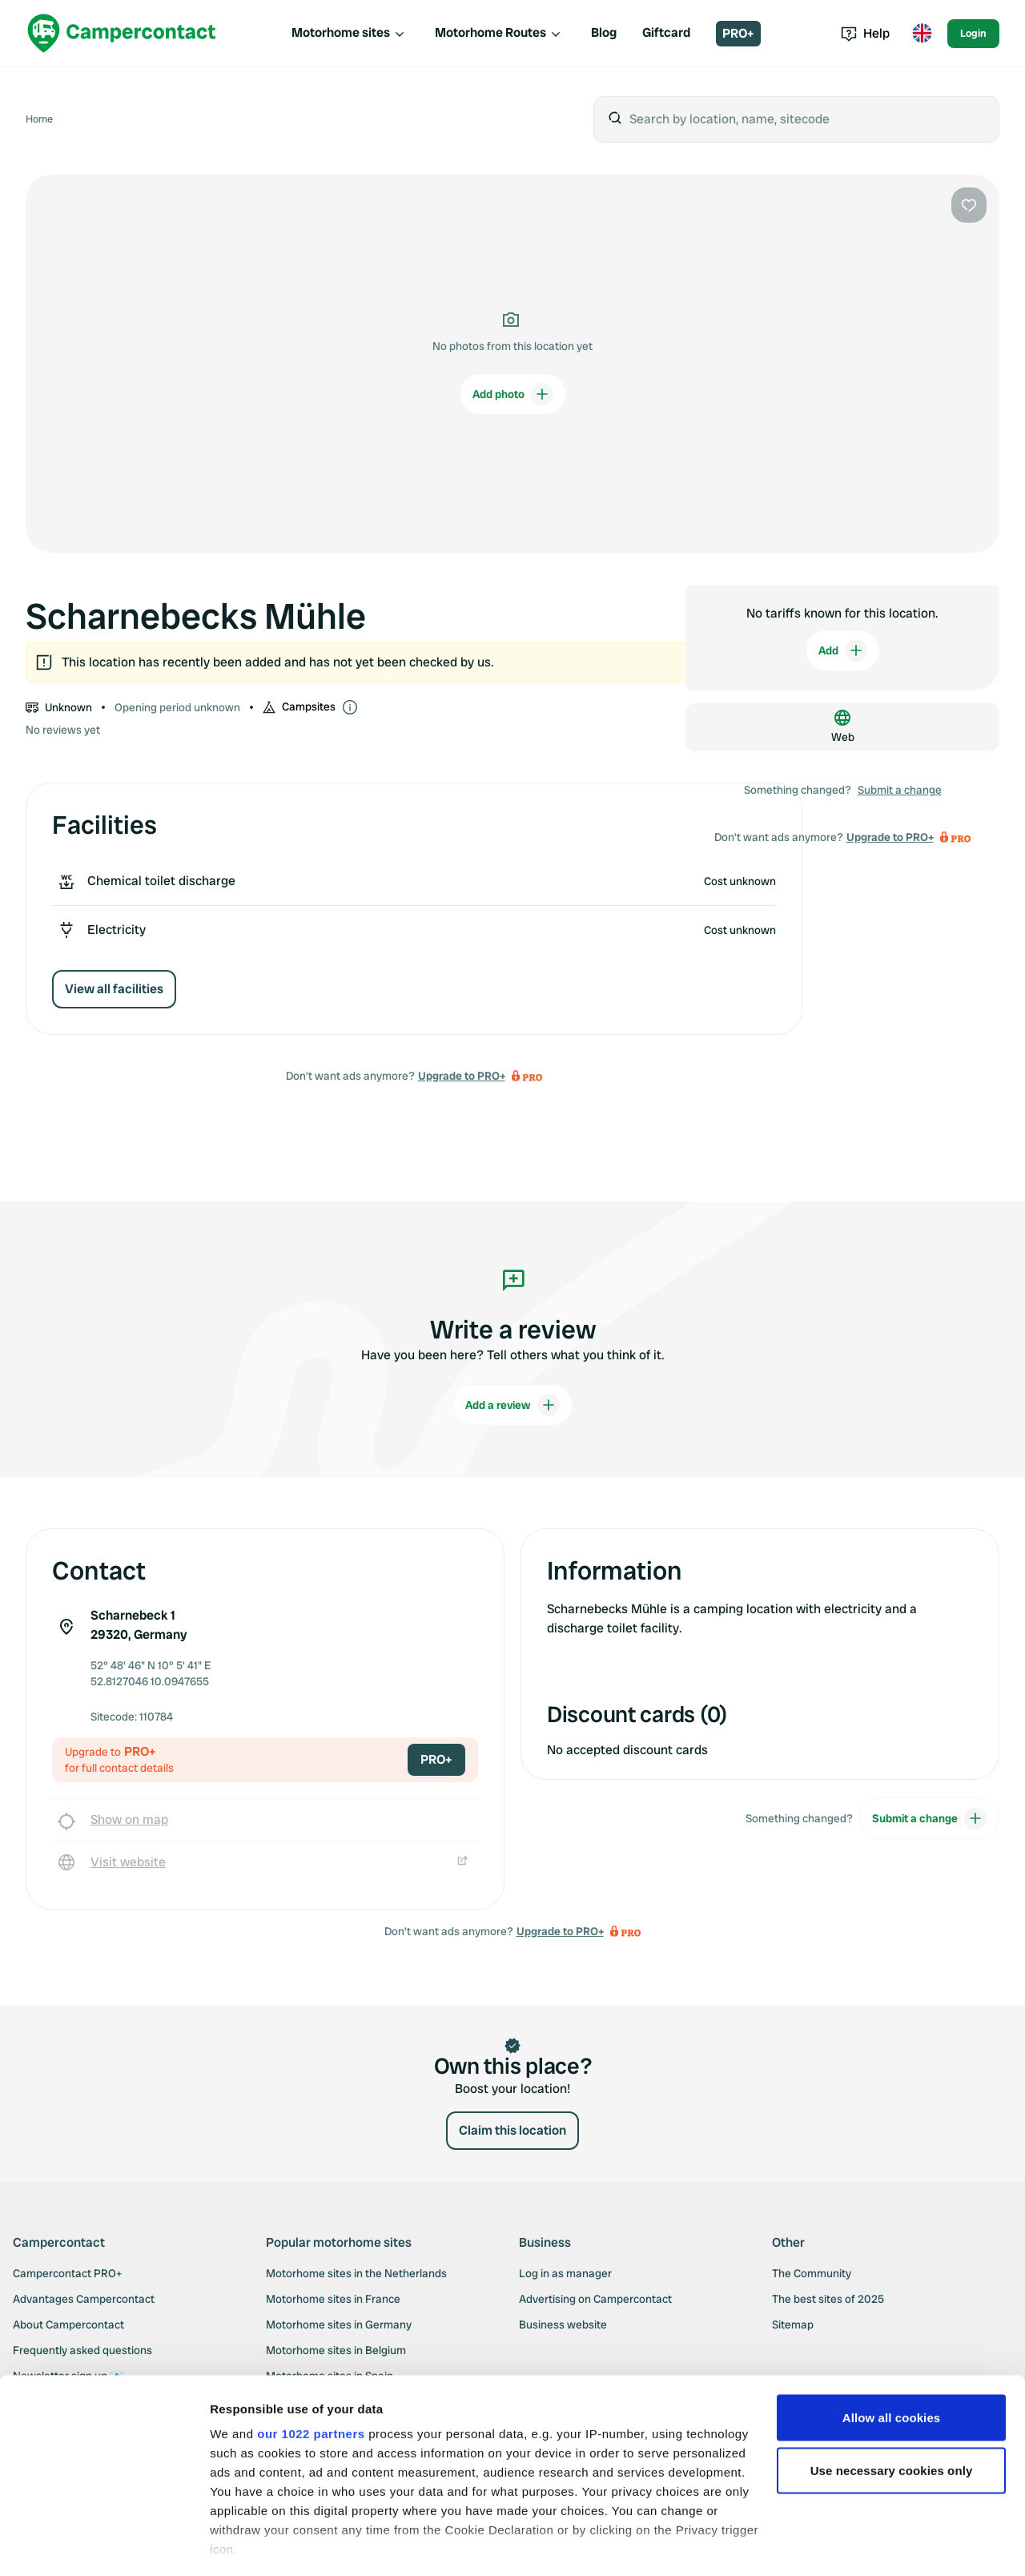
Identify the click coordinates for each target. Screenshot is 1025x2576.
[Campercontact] (122, 33)
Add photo (512, 394)
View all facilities (114, 988)
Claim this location (512, 2130)
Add (842, 650)
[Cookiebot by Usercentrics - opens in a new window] (104, 2545)
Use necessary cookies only (891, 2404)
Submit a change (900, 790)
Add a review (512, 1405)
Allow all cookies (891, 2351)
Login (973, 33)
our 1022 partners (310, 2367)
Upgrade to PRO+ (461, 1076)
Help (865, 33)
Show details (247, 2544)
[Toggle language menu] (921, 33)
